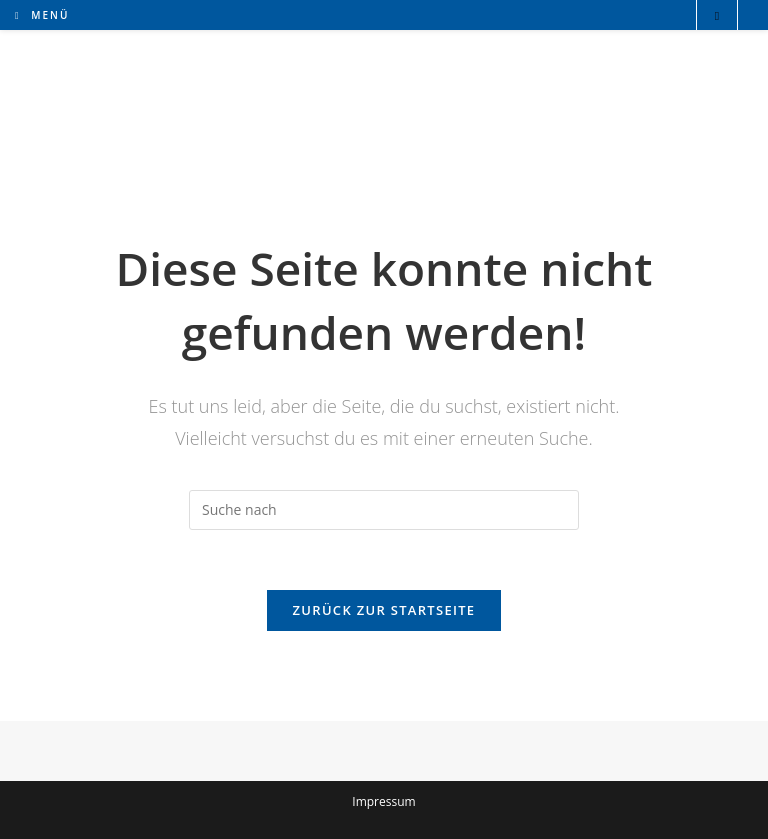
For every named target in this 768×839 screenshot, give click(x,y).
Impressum (383, 801)
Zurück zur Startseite (384, 610)
